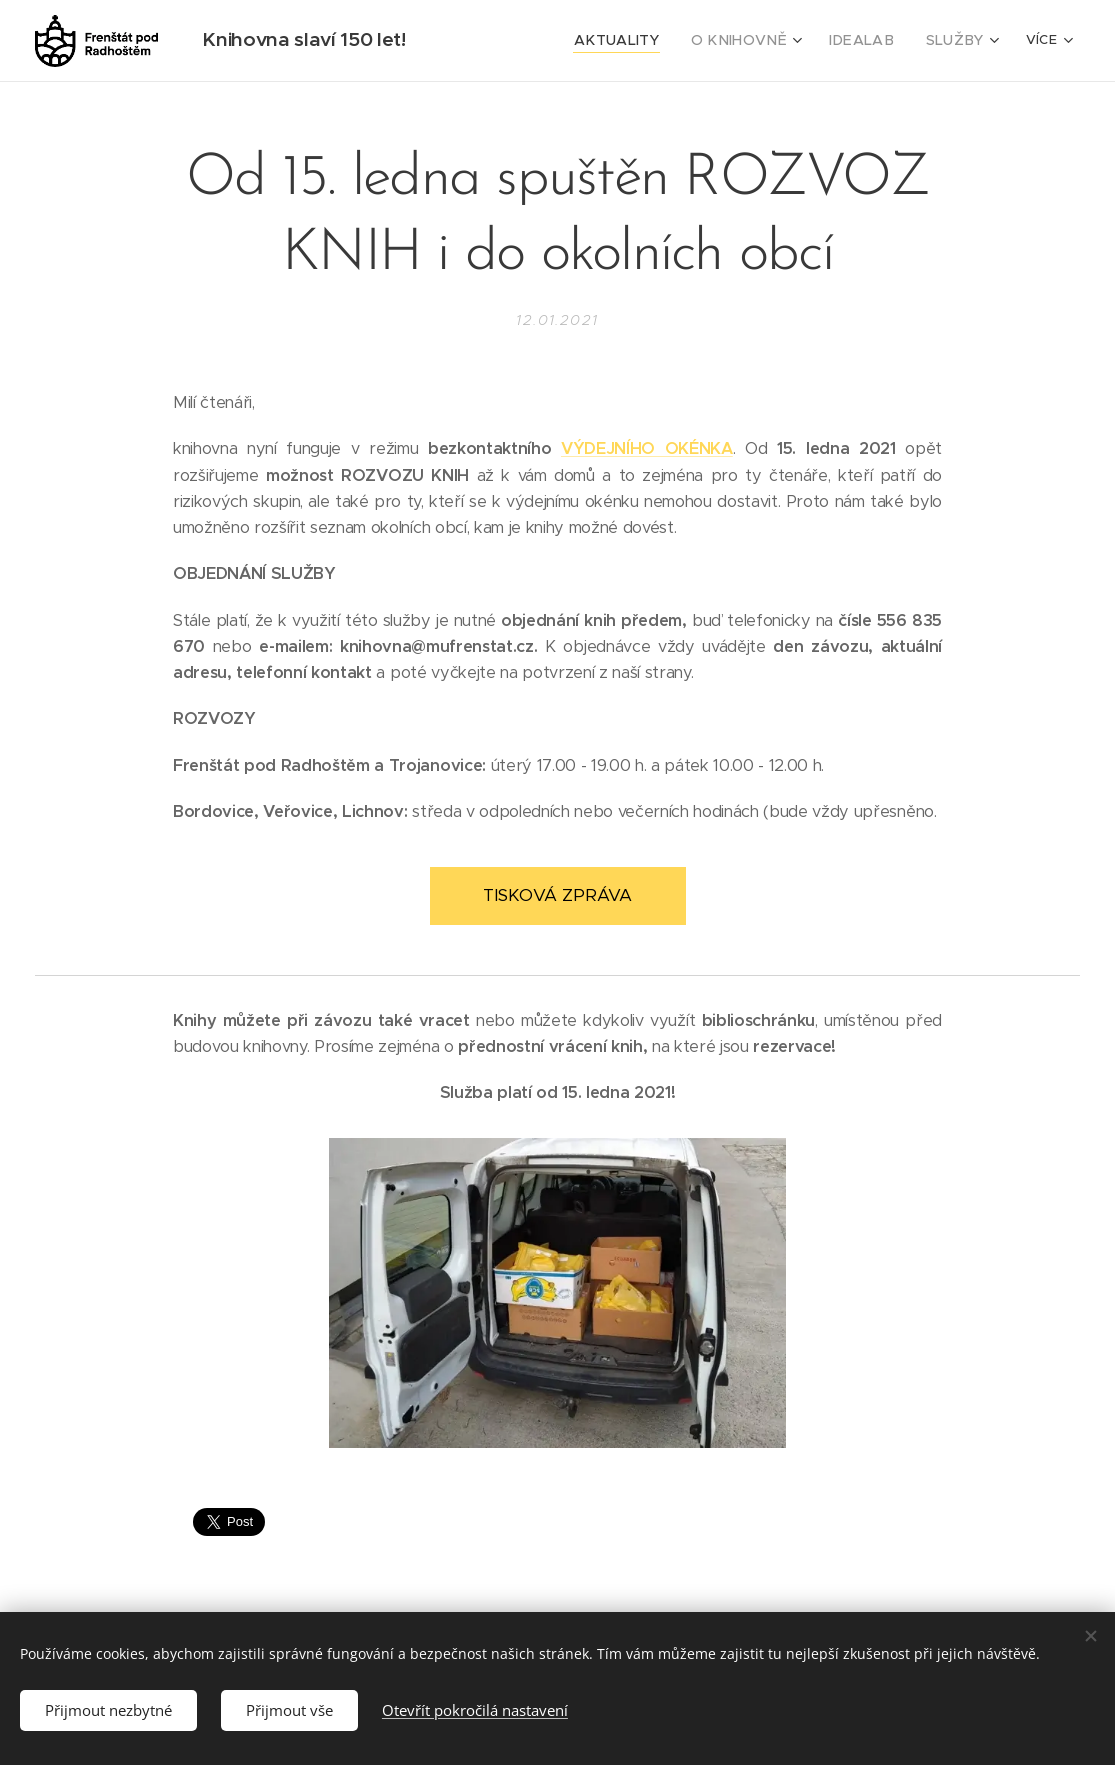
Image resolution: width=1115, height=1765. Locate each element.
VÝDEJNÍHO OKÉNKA (647, 448)
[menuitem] (526, 41)
